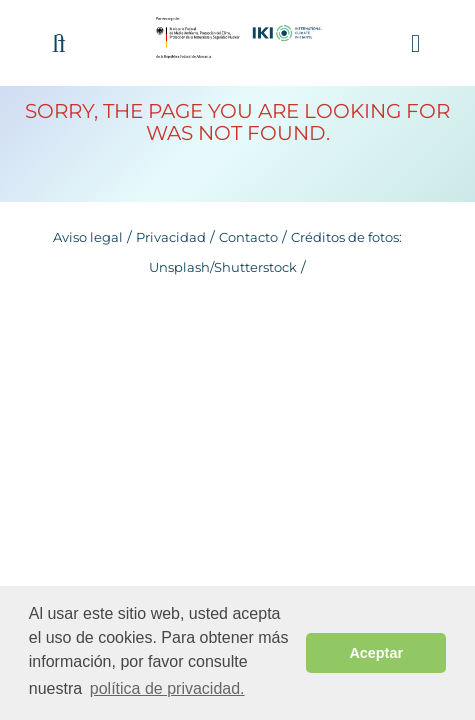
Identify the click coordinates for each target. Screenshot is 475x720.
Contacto (248, 237)
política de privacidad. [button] (167, 688)
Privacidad (171, 237)
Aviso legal (88, 237)
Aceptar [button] (376, 653)
